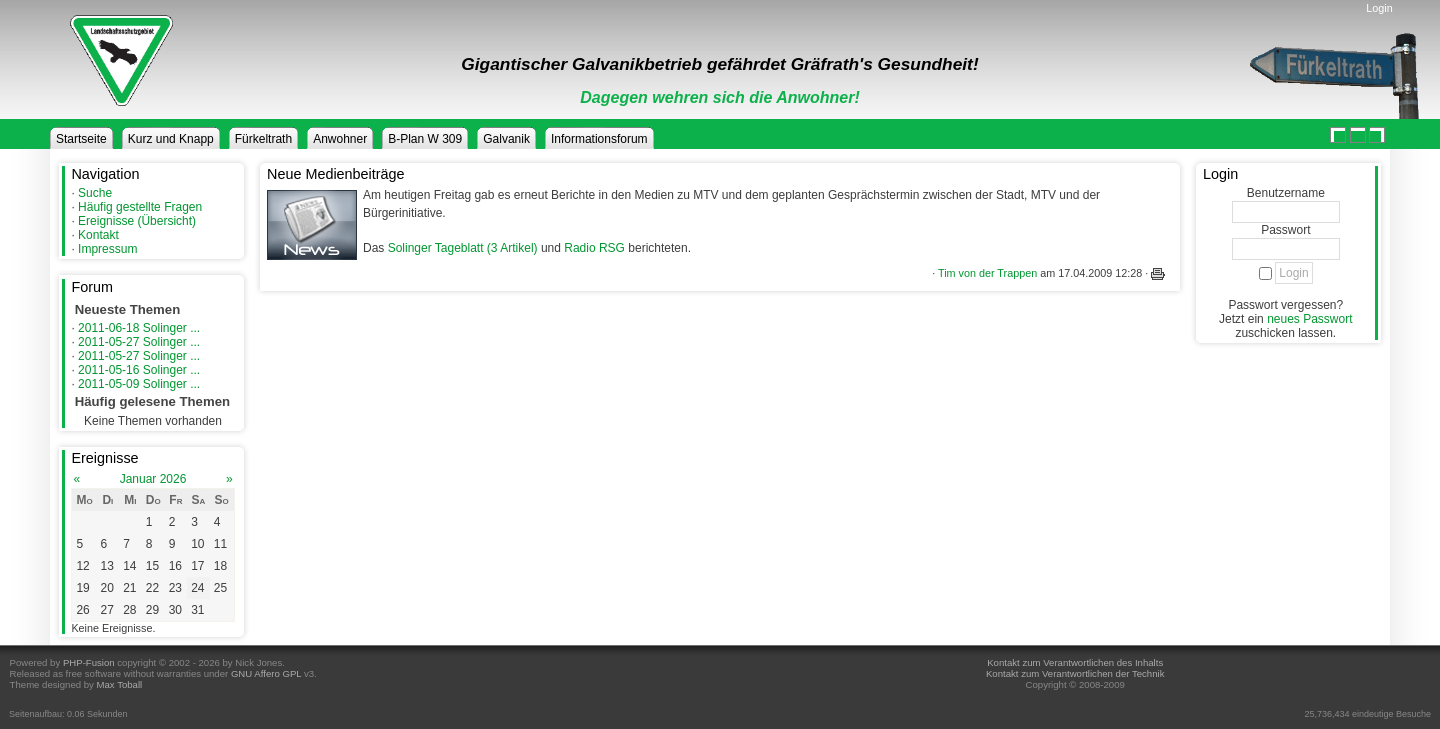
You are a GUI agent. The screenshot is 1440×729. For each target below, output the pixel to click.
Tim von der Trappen (987, 273)
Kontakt (98, 235)
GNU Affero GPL (266, 673)
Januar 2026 (153, 479)
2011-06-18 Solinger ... (139, 328)
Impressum (107, 249)
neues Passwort (1309, 319)
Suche (95, 193)
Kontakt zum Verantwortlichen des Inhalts (1075, 662)
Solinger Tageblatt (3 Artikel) (463, 248)
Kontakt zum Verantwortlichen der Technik (1075, 673)
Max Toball (120, 684)
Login (1379, 8)
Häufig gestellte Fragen (140, 207)
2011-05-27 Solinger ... (139, 342)
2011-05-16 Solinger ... (139, 370)
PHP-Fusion (89, 662)
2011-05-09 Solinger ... (139, 384)
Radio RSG (594, 248)
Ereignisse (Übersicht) (137, 221)
